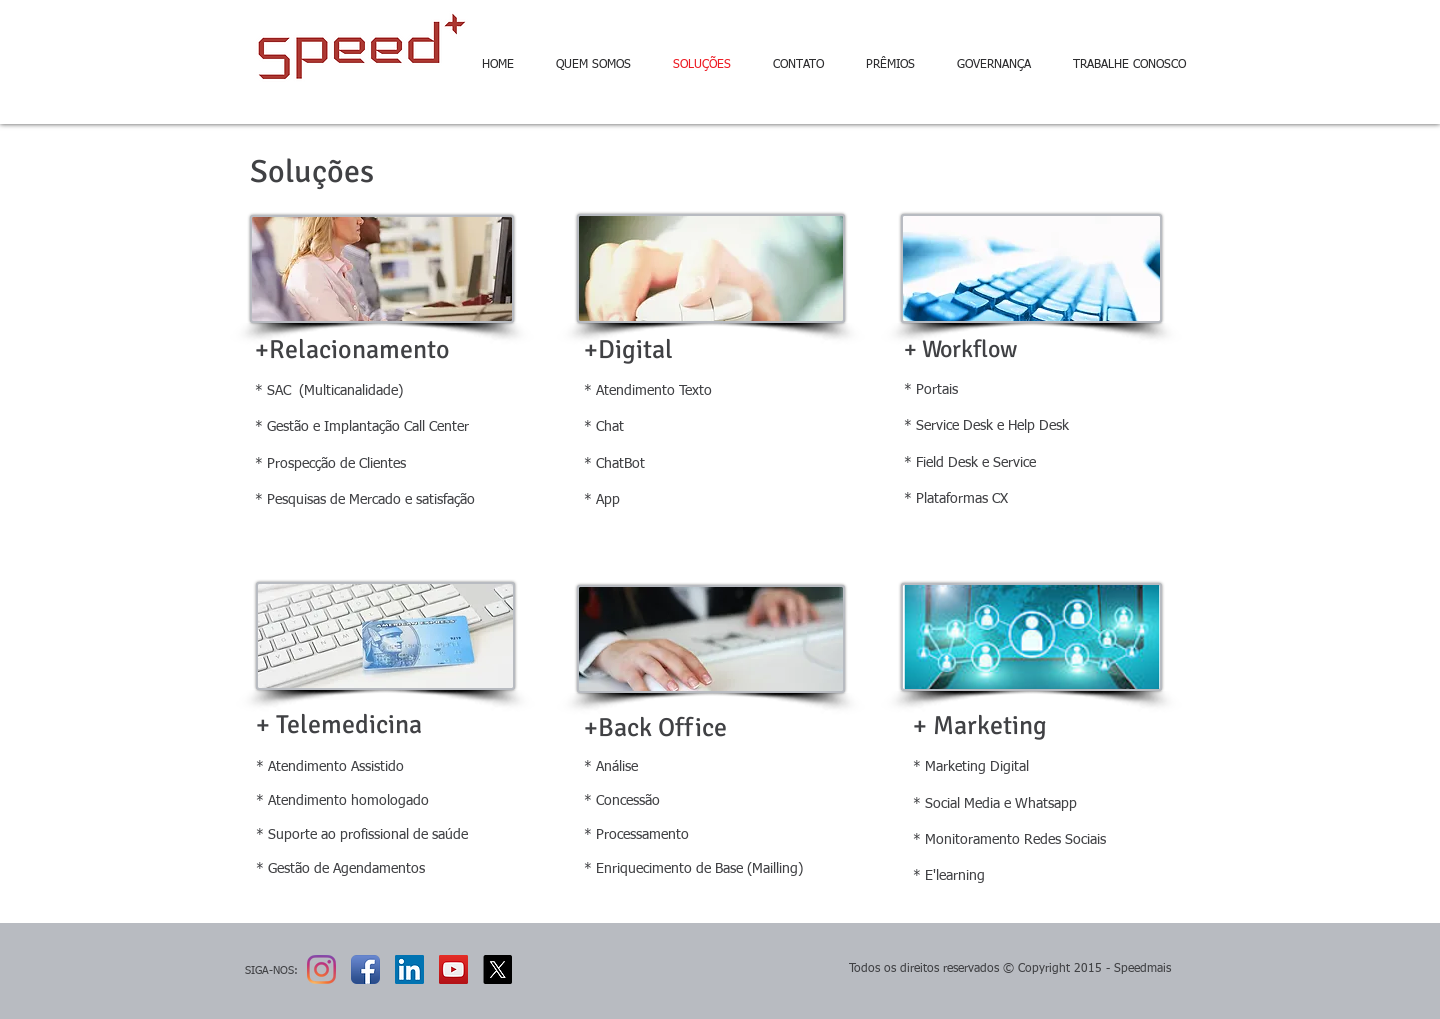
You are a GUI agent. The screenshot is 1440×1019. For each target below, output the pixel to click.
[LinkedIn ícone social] (409, 969)
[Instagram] (321, 969)
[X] (497, 969)
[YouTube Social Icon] (453, 969)
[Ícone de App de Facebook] (365, 969)
